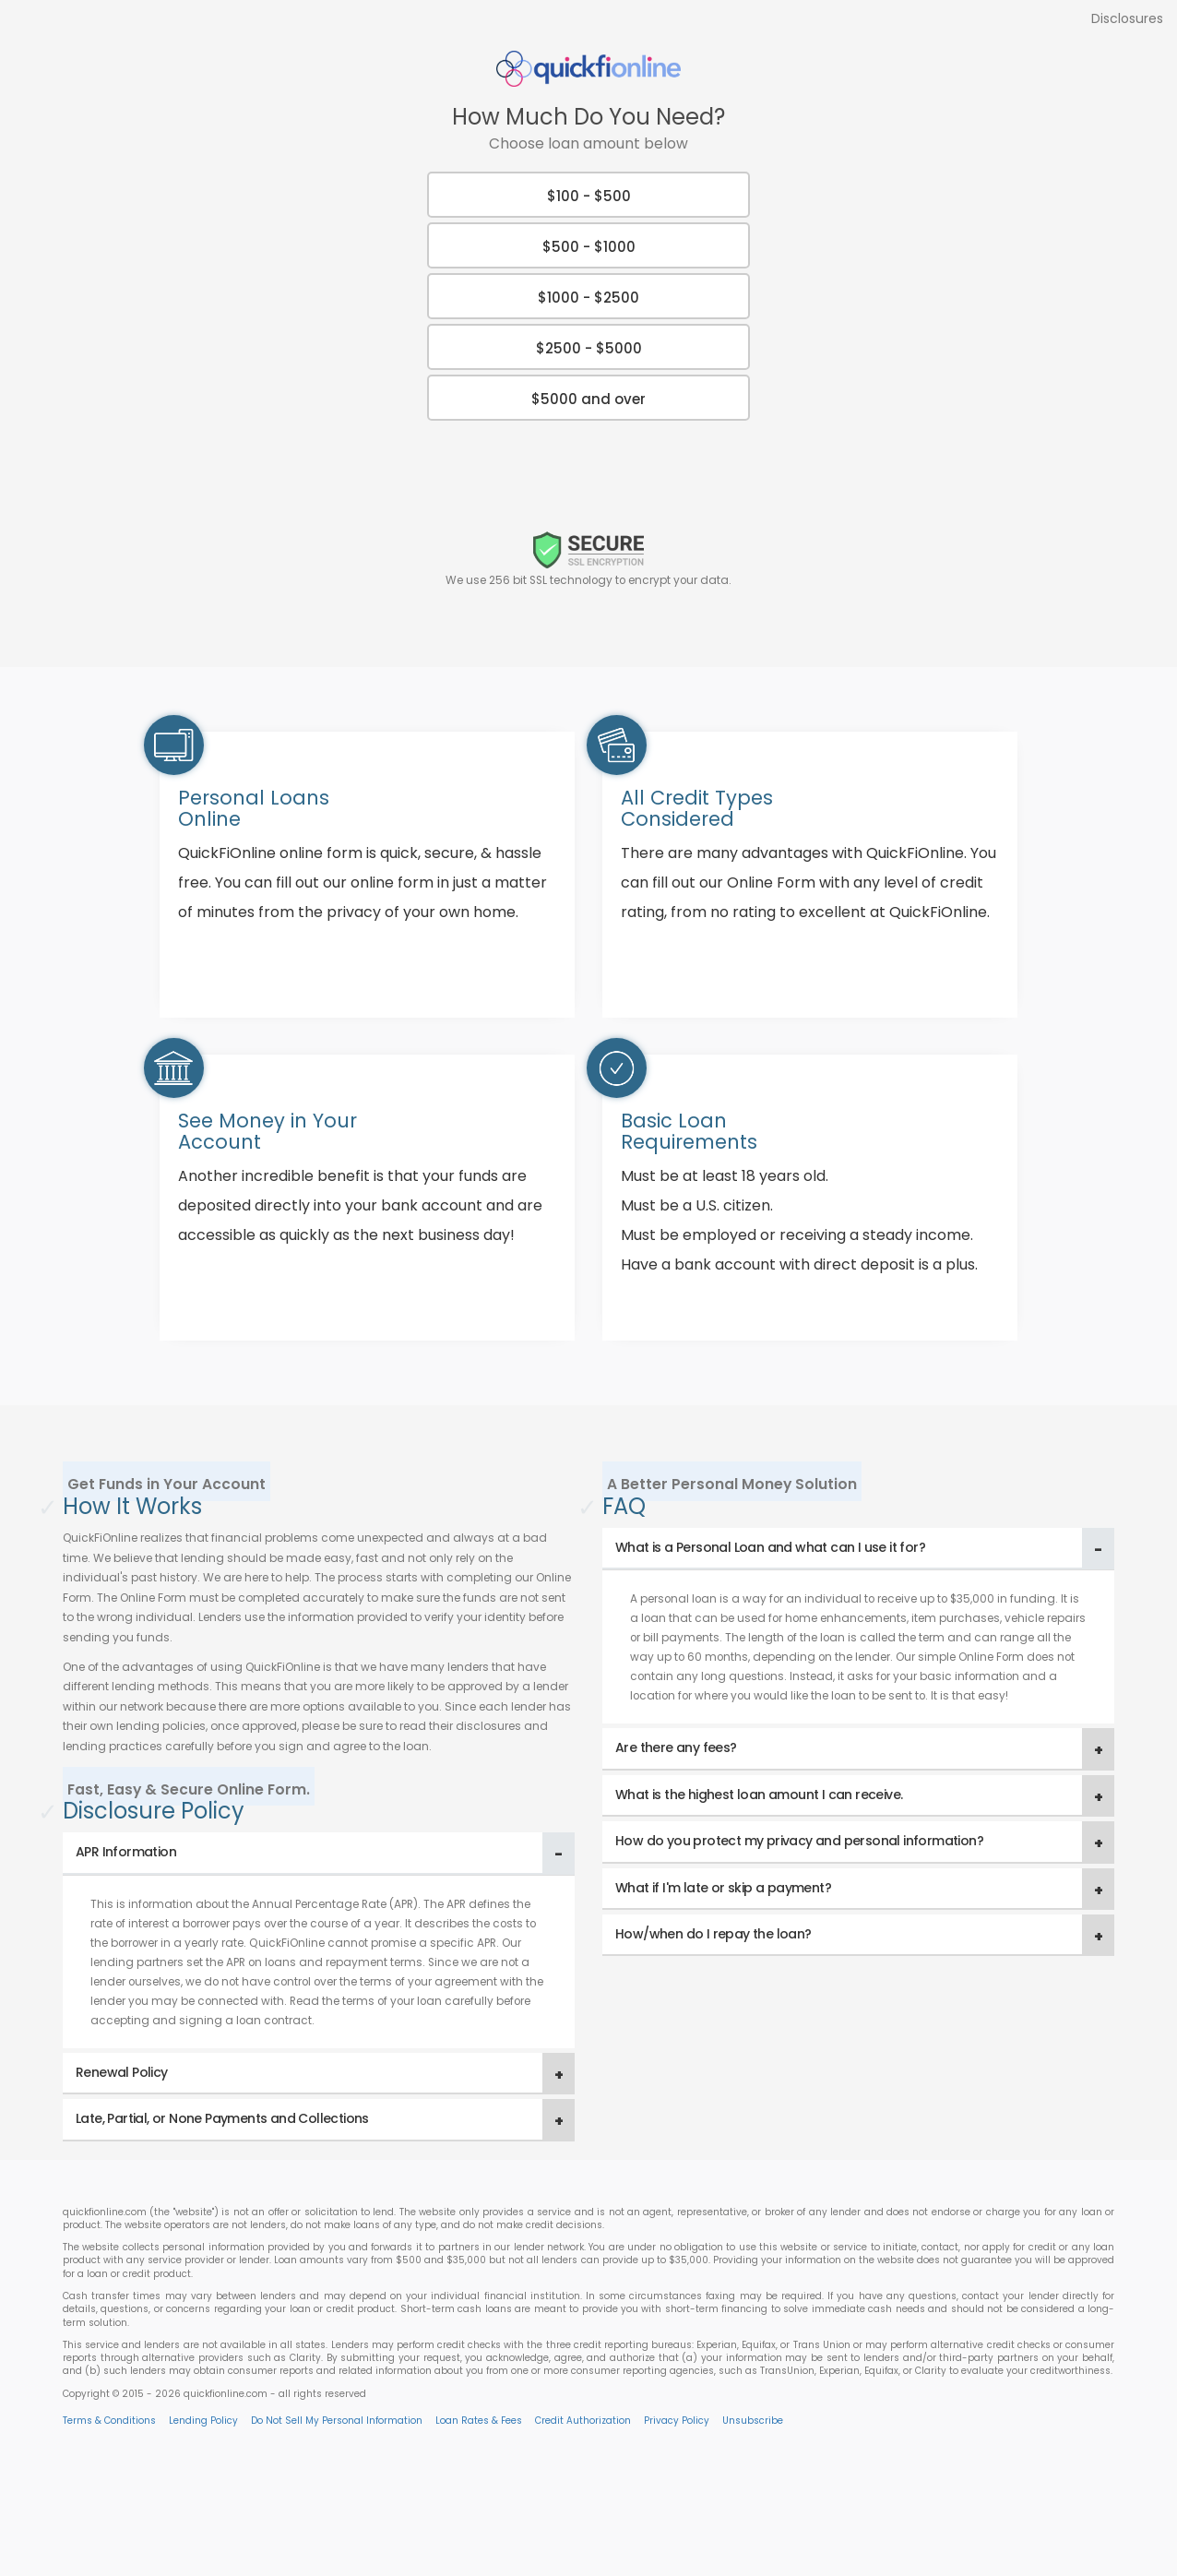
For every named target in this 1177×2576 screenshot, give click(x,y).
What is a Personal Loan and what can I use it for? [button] (770, 1547)
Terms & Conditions (109, 2420)
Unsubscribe (752, 2420)
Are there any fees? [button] (676, 1747)
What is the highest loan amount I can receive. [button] (758, 1794)
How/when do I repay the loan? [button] (713, 1934)
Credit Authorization (583, 2420)
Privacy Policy (676, 2420)
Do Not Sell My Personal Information (336, 2420)
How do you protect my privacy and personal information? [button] (799, 1840)
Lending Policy (203, 2420)
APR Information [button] (126, 1852)
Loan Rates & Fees (478, 2420)
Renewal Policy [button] (122, 2072)
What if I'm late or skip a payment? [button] (723, 1887)
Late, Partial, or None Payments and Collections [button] (222, 2118)
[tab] (319, 1853)
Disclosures (1127, 18)
